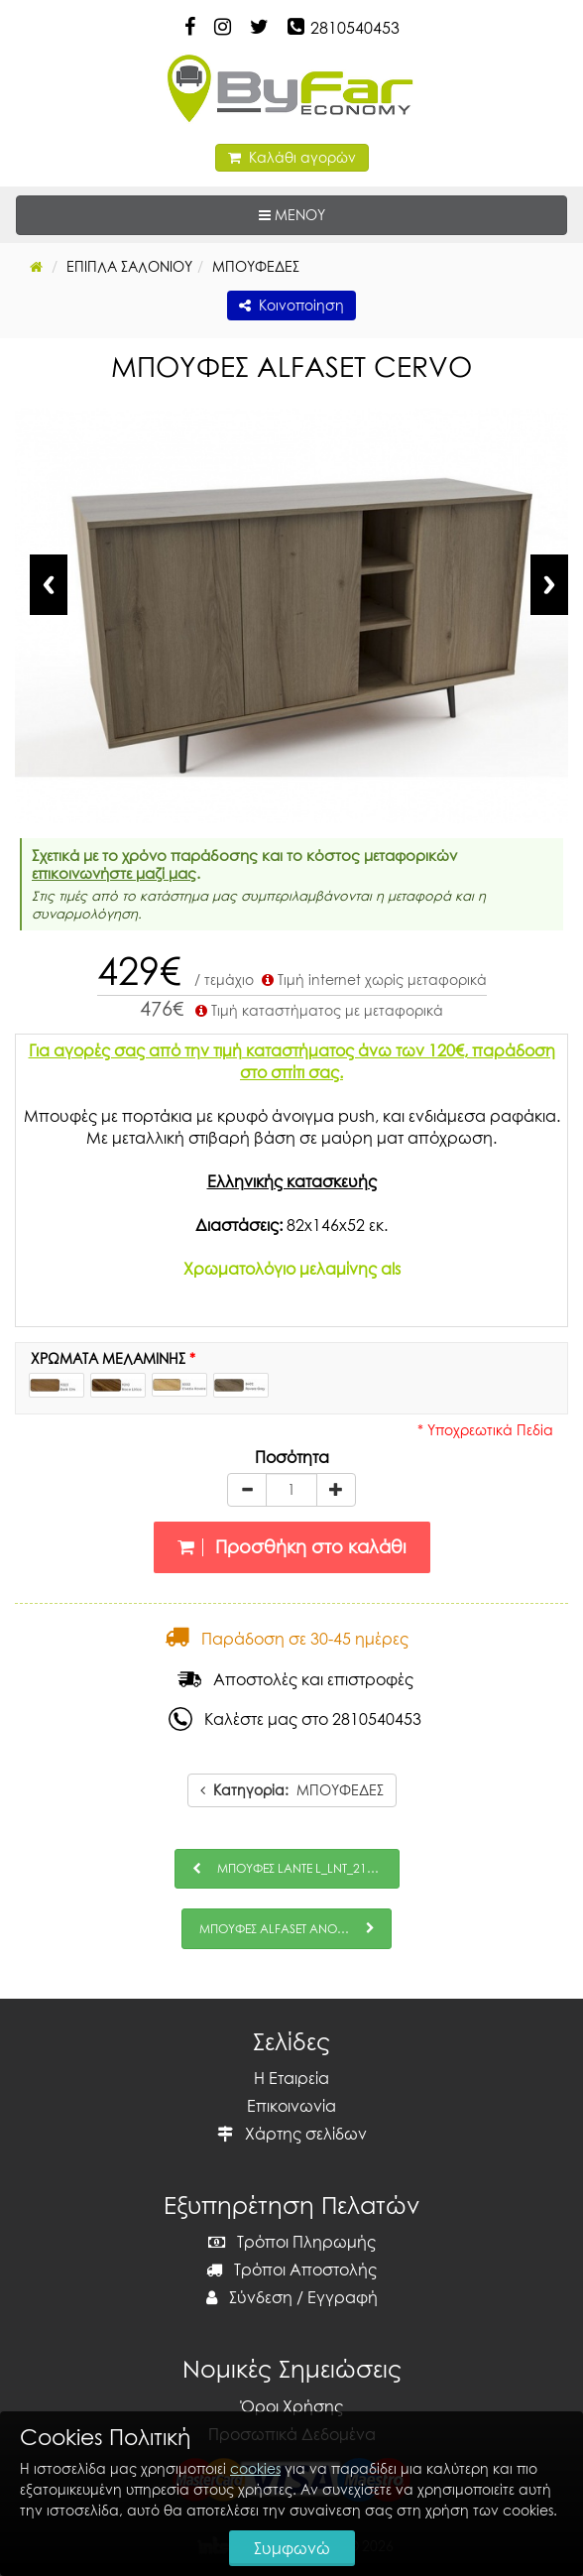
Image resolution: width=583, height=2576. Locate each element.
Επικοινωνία (291, 2106)
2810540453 (355, 28)
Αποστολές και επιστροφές (295, 1679)
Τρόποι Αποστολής (291, 2269)
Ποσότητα (292, 1457)
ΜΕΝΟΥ (353, 213)
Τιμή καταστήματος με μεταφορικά (317, 1010)
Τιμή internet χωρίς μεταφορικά (372, 979)
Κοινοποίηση (291, 305)
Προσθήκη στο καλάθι (292, 1546)
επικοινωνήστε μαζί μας (114, 873)
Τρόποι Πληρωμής (292, 2242)
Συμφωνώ (292, 2548)
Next (549, 584)
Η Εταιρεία (291, 2078)
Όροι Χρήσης (292, 2406)
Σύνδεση (249, 2297)
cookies (255, 2468)
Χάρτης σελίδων (292, 2134)
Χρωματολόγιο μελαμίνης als (292, 1269)
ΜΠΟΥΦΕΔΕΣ (292, 1789)
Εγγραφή (342, 2297)
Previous (48, 584)
